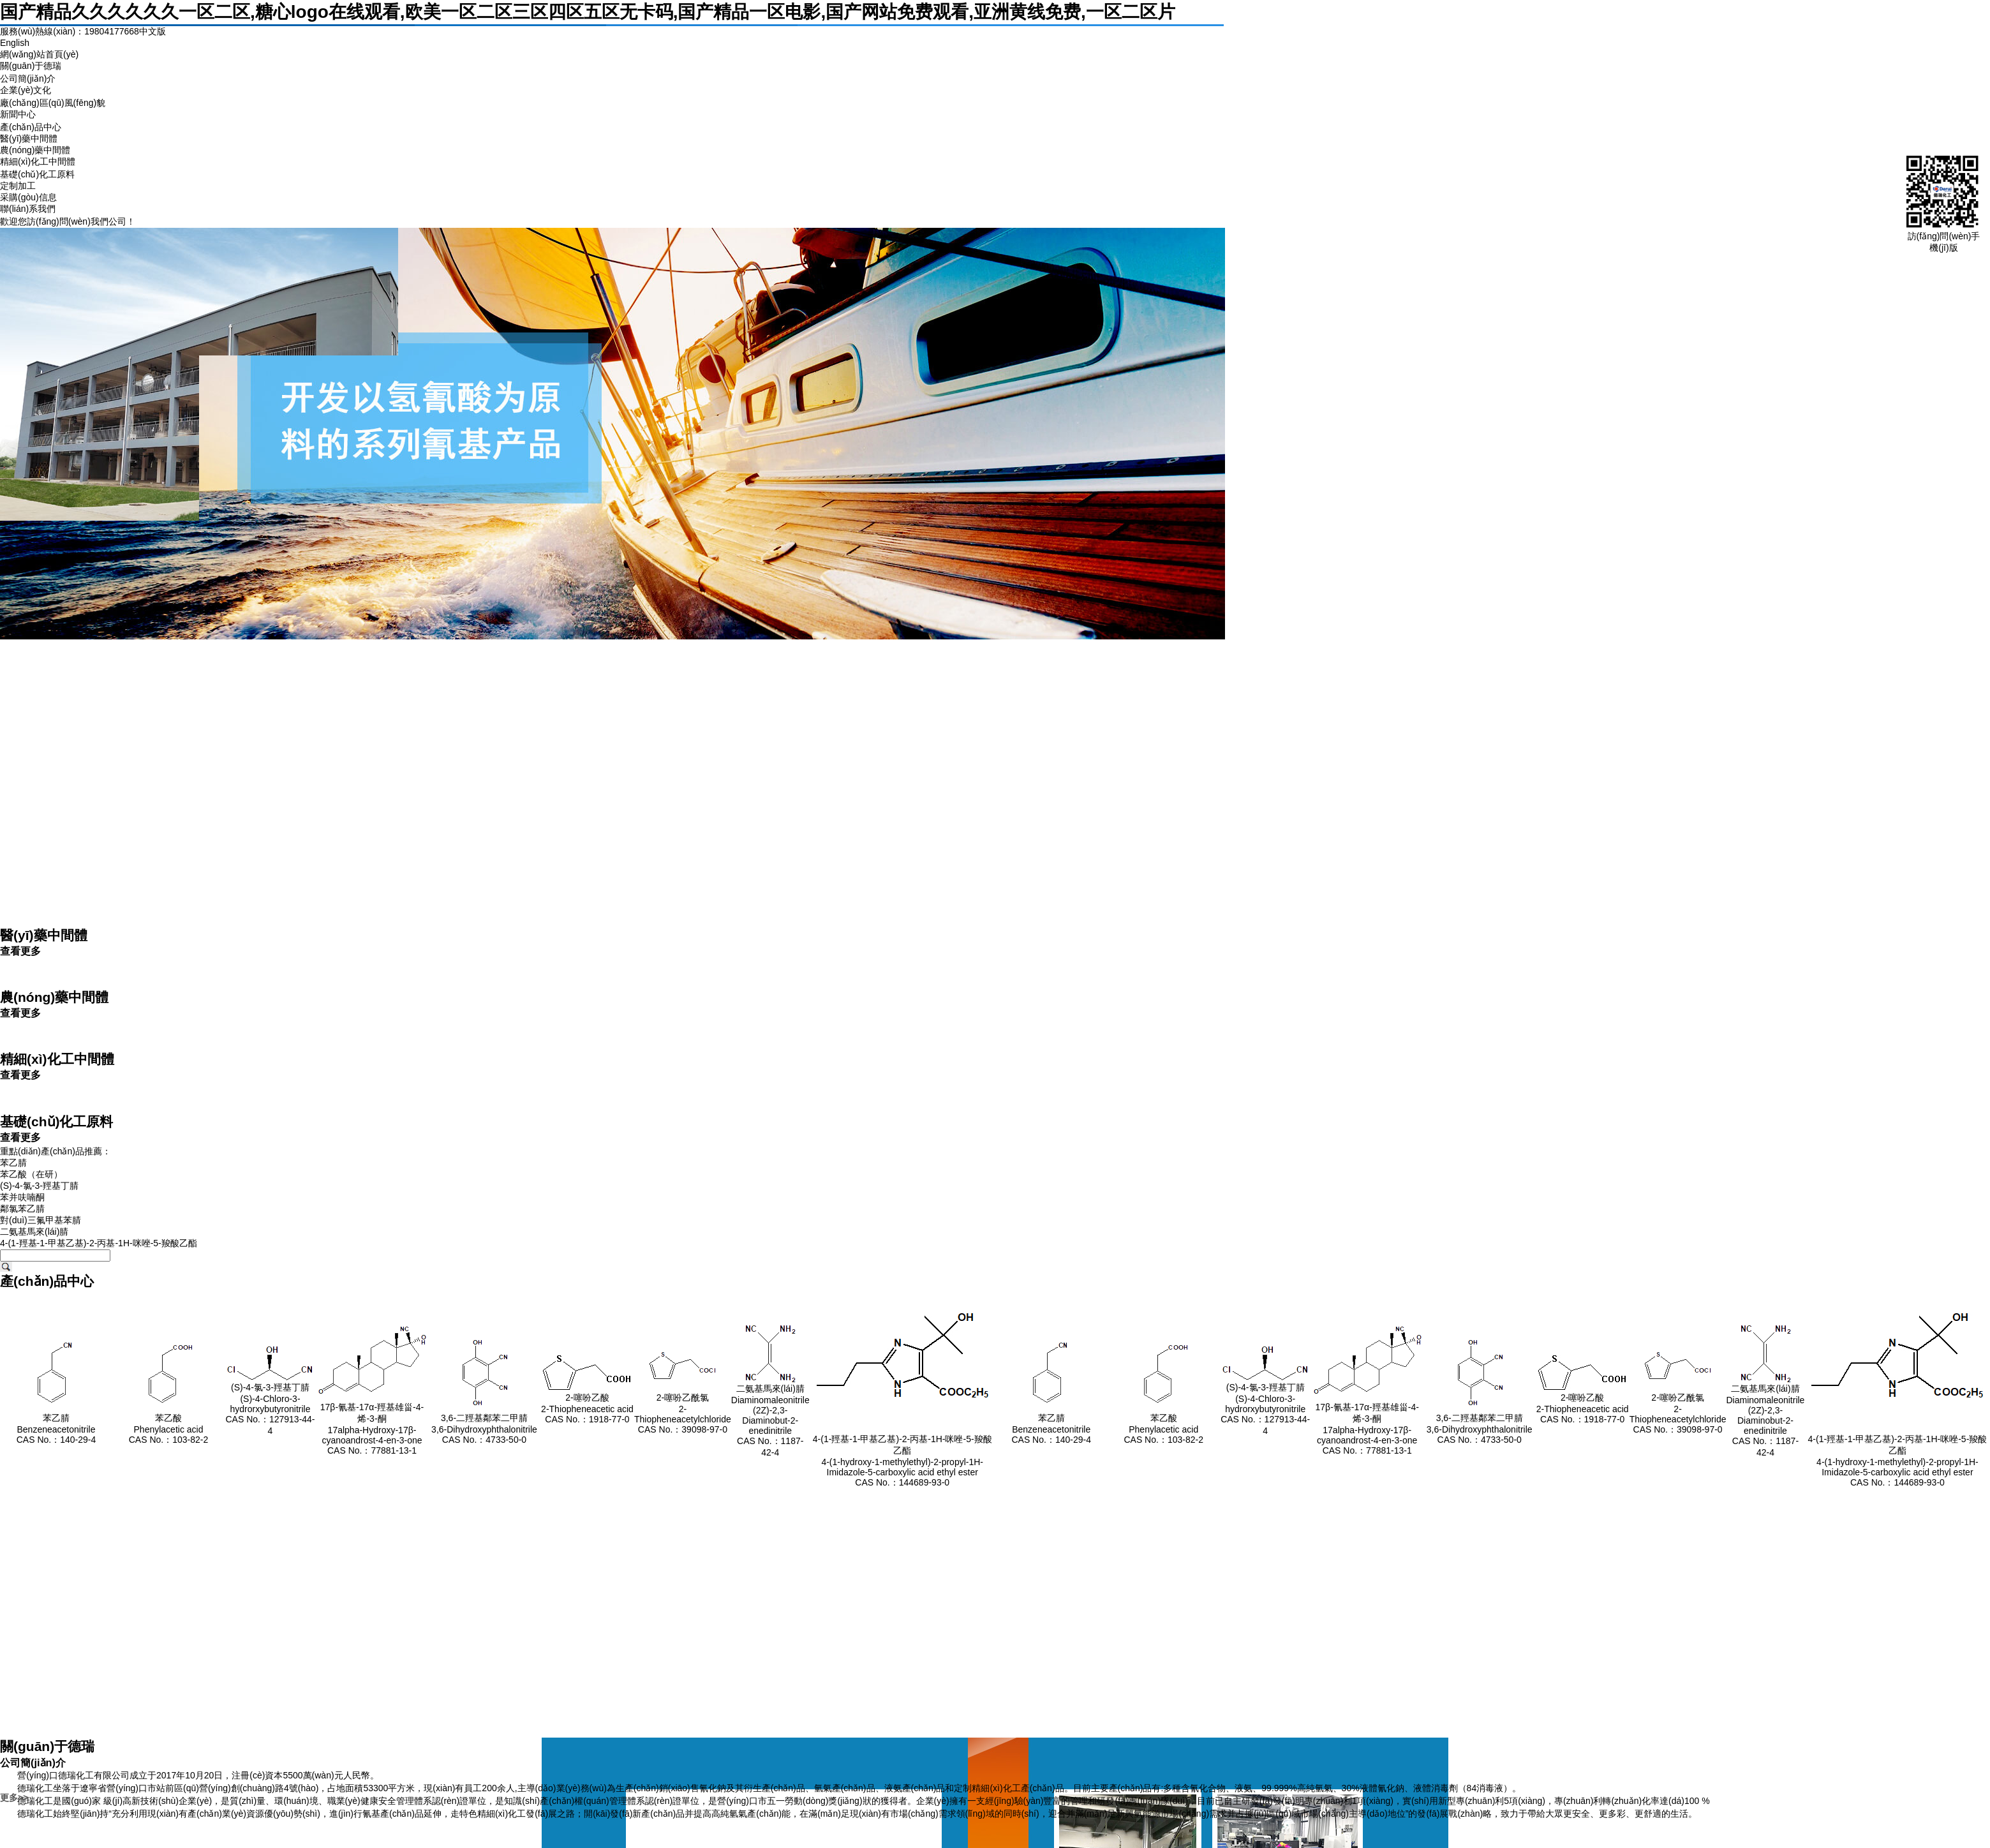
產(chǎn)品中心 (30, 127)
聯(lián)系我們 (28, 209)
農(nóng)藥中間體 (35, 150)
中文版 (152, 31)
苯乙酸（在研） (31, 1174)
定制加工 (18, 186)
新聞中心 (18, 114)
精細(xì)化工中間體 (37, 161)
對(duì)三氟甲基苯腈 (40, 1220)
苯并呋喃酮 (22, 1197)
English (14, 43)
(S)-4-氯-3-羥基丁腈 (39, 1186)
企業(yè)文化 (25, 90)
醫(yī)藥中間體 (28, 138)
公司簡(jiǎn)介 (28, 78)
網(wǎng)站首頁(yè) (39, 54)
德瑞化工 (35, 1788)
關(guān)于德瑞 (30, 66)
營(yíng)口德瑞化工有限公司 (73, 1775)
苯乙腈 (13, 1163)
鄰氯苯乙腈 (22, 1208)
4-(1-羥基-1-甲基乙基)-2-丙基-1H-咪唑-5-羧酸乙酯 (98, 1243)
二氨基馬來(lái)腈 (34, 1231)
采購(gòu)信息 (28, 197)
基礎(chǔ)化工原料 (37, 174)
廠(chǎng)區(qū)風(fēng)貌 (52, 103)
